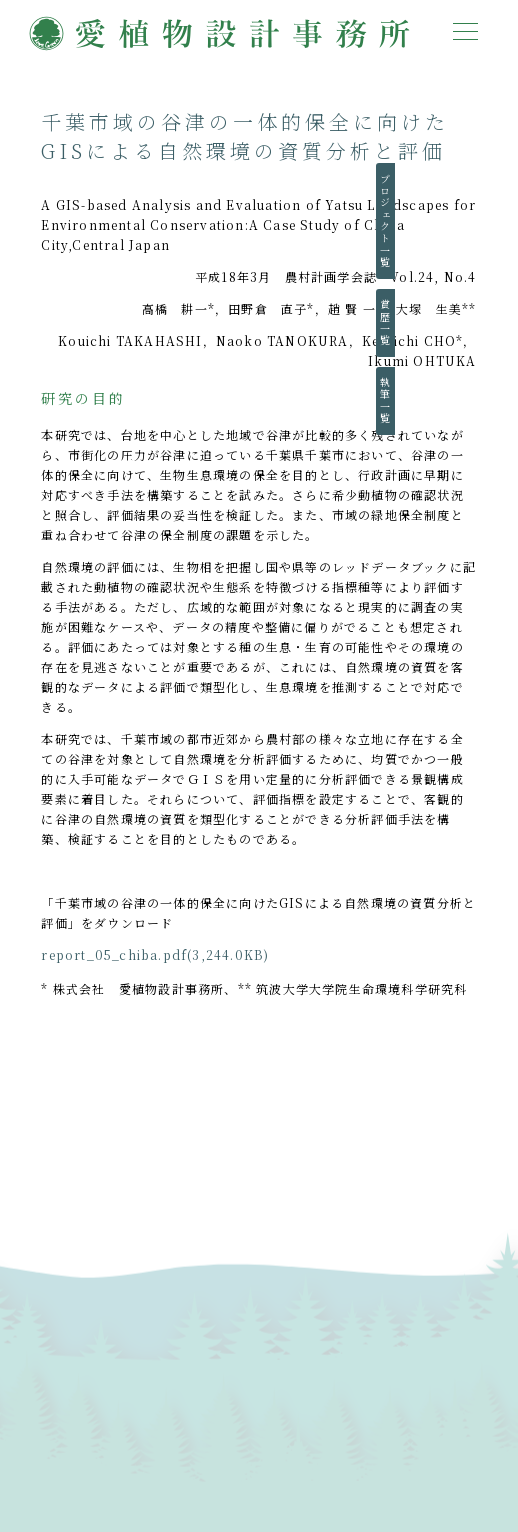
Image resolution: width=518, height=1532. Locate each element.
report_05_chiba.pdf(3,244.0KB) (155, 954)
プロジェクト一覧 (490, 221)
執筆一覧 (490, 401)
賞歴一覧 (490, 323)
